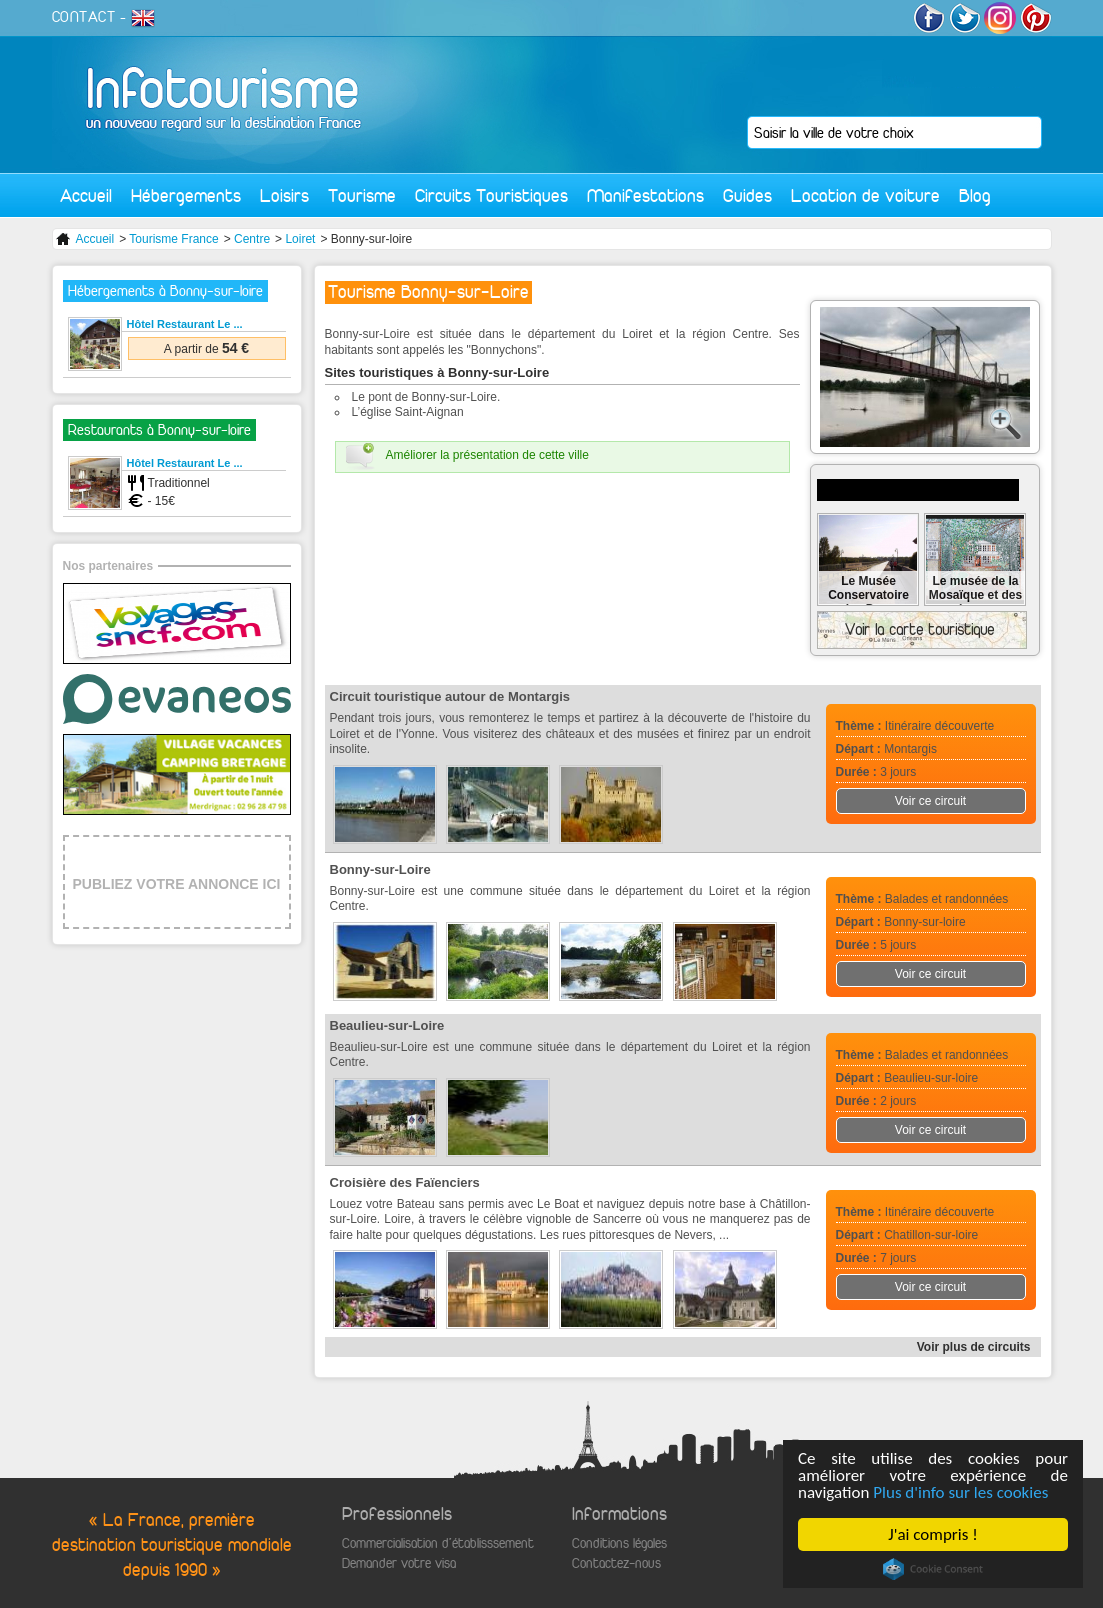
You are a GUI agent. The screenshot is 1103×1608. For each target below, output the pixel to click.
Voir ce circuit (930, 801)
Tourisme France (173, 239)
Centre (252, 239)
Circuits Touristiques (491, 195)
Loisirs (284, 195)
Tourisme (362, 195)
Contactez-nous (616, 1563)
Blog (975, 195)
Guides (747, 195)
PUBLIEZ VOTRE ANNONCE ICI (177, 884)
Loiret (300, 239)
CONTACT (84, 17)
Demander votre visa (399, 1563)
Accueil (86, 195)
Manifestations (645, 195)
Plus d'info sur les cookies (961, 1492)
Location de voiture (865, 195)
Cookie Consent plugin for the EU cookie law (933, 1569)
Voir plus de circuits (974, 1347)
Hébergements (186, 195)
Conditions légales (619, 1543)
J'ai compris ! (933, 1534)
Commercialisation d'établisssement (438, 1543)
